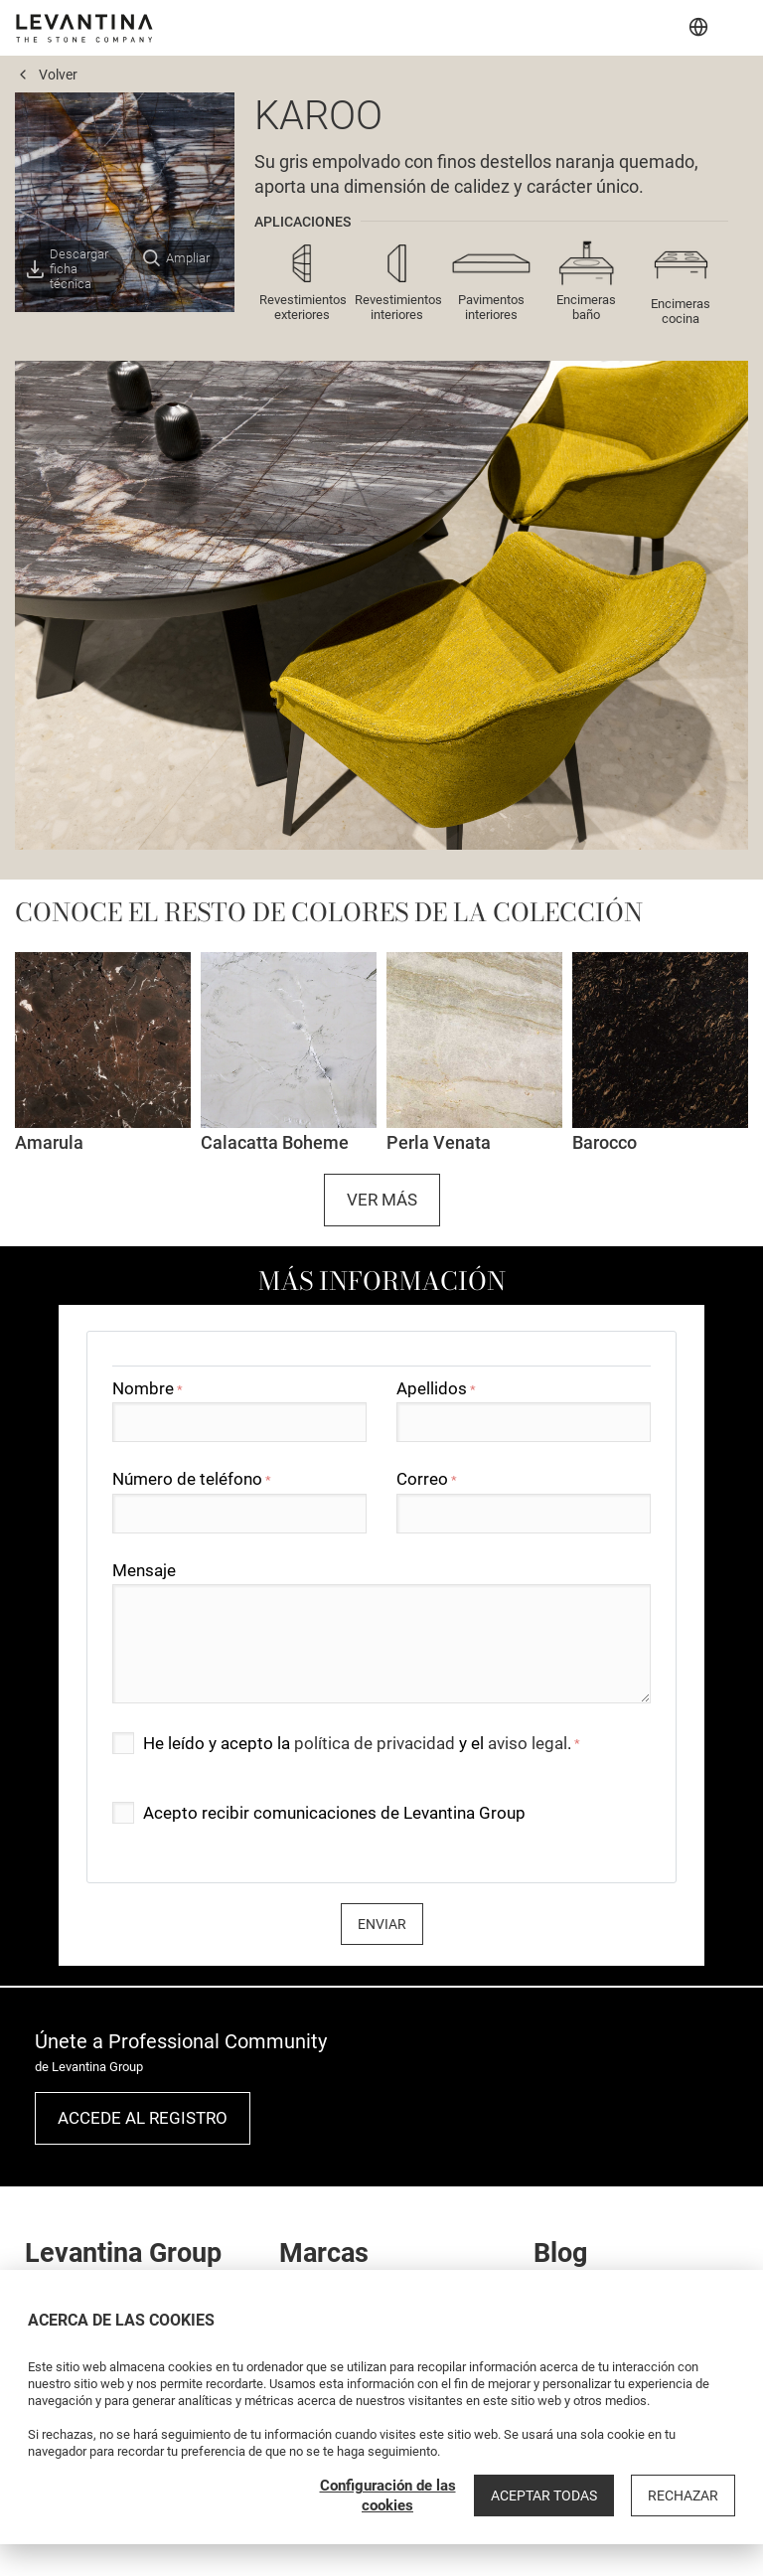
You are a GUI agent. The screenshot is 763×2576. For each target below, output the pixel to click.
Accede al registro (143, 2118)
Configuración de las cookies (388, 2495)
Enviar (382, 1924)
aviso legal (527, 1743)
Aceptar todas (544, 2495)
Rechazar (683, 2495)
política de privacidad (374, 1743)
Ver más (382, 1199)
